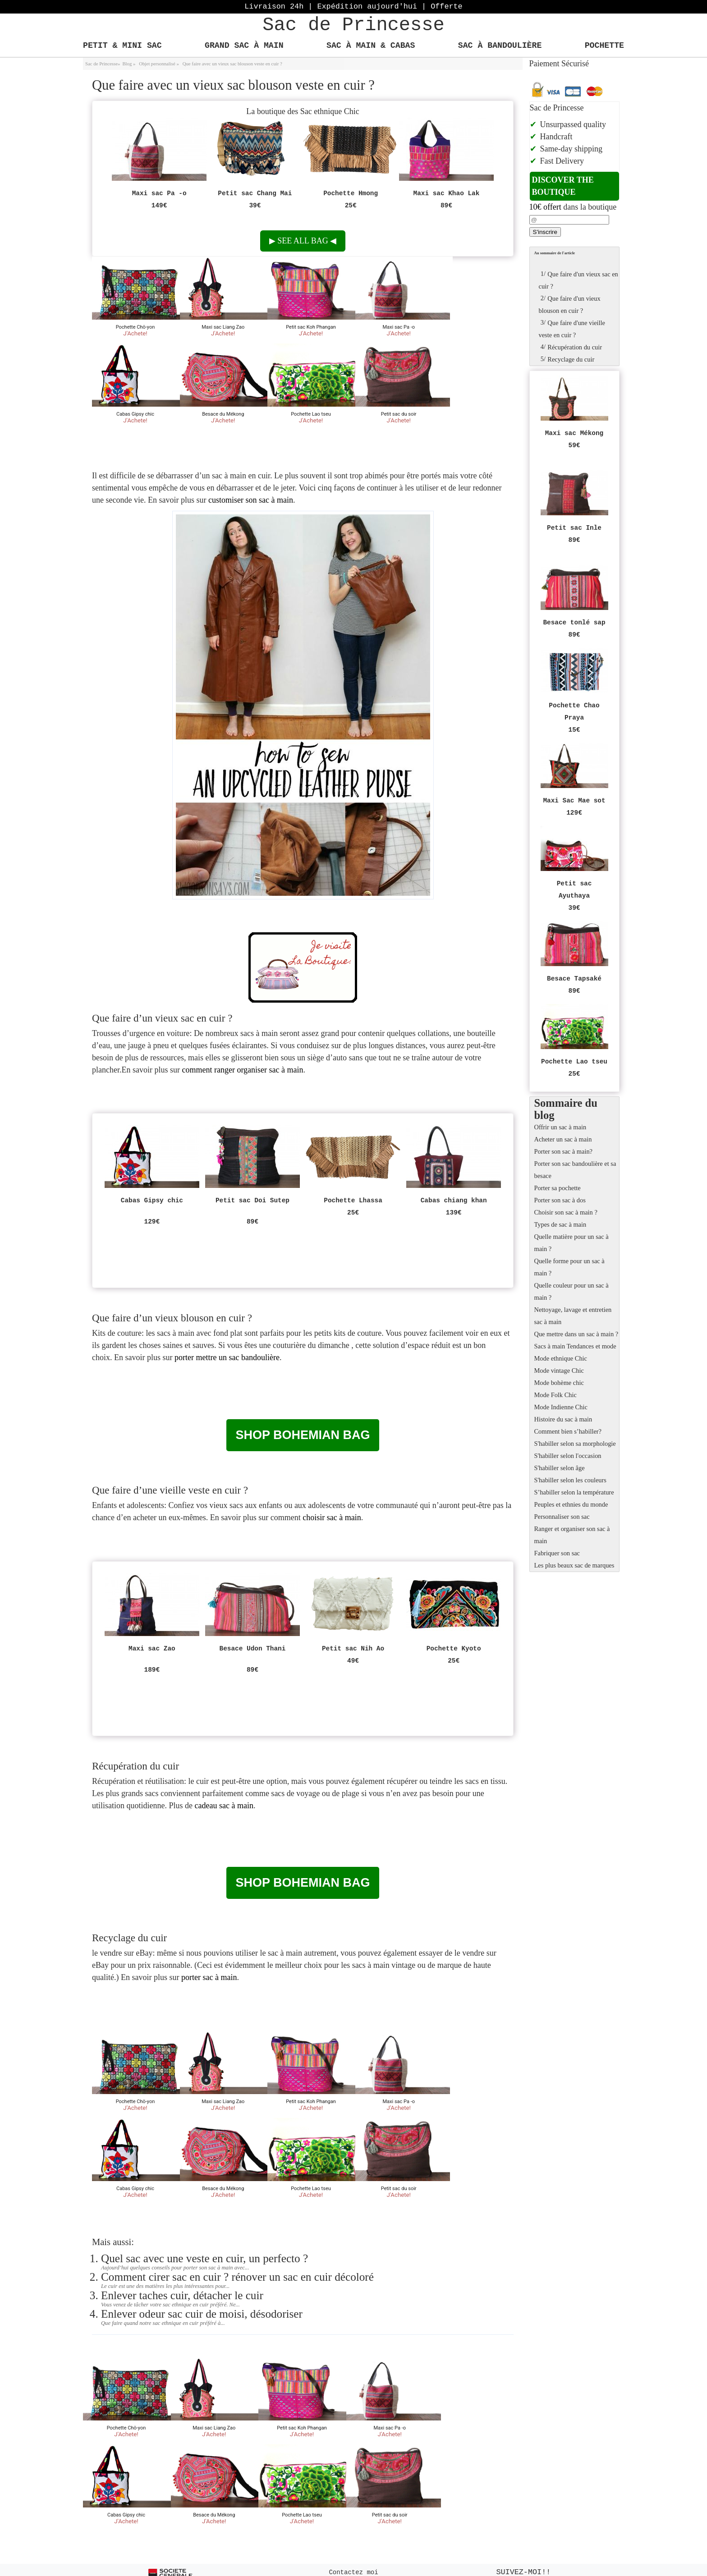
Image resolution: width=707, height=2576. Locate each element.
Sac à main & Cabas (370, 45)
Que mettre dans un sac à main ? (576, 1334)
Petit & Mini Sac (122, 45)
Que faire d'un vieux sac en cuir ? (578, 278)
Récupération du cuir (570, 347)
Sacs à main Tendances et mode (575, 1346)
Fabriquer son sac (557, 1553)
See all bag (302, 240)
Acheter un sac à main (563, 1139)
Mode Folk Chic (555, 1394)
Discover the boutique (563, 186)
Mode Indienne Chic (561, 1407)
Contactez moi (353, 2572)
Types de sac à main (560, 1224)
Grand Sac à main (244, 45)
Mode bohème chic (559, 1382)
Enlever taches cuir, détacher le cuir (182, 2295)
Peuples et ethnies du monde (571, 1504)
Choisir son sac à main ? (565, 1212)
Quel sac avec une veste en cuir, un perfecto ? (204, 2258)
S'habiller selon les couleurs (570, 1480)
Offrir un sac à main (560, 1127)
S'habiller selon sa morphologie (575, 1443)
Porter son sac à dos (560, 1200)
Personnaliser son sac (562, 1516)
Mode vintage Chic (559, 1370)
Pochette (604, 45)
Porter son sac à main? (563, 1151)
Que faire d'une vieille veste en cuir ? (572, 327)
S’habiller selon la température (574, 1492)
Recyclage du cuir (567, 359)
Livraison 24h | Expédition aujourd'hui (353, 6)
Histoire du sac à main (563, 1419)
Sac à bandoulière (500, 45)
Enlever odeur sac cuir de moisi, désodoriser (202, 2314)
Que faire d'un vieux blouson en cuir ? (570, 303)
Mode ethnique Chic (561, 1358)
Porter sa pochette (557, 1188)
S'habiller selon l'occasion (567, 1455)
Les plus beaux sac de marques (574, 1565)
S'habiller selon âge (559, 1467)
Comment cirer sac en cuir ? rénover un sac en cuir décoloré (237, 2277)
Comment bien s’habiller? (567, 1431)
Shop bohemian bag (302, 1435)
